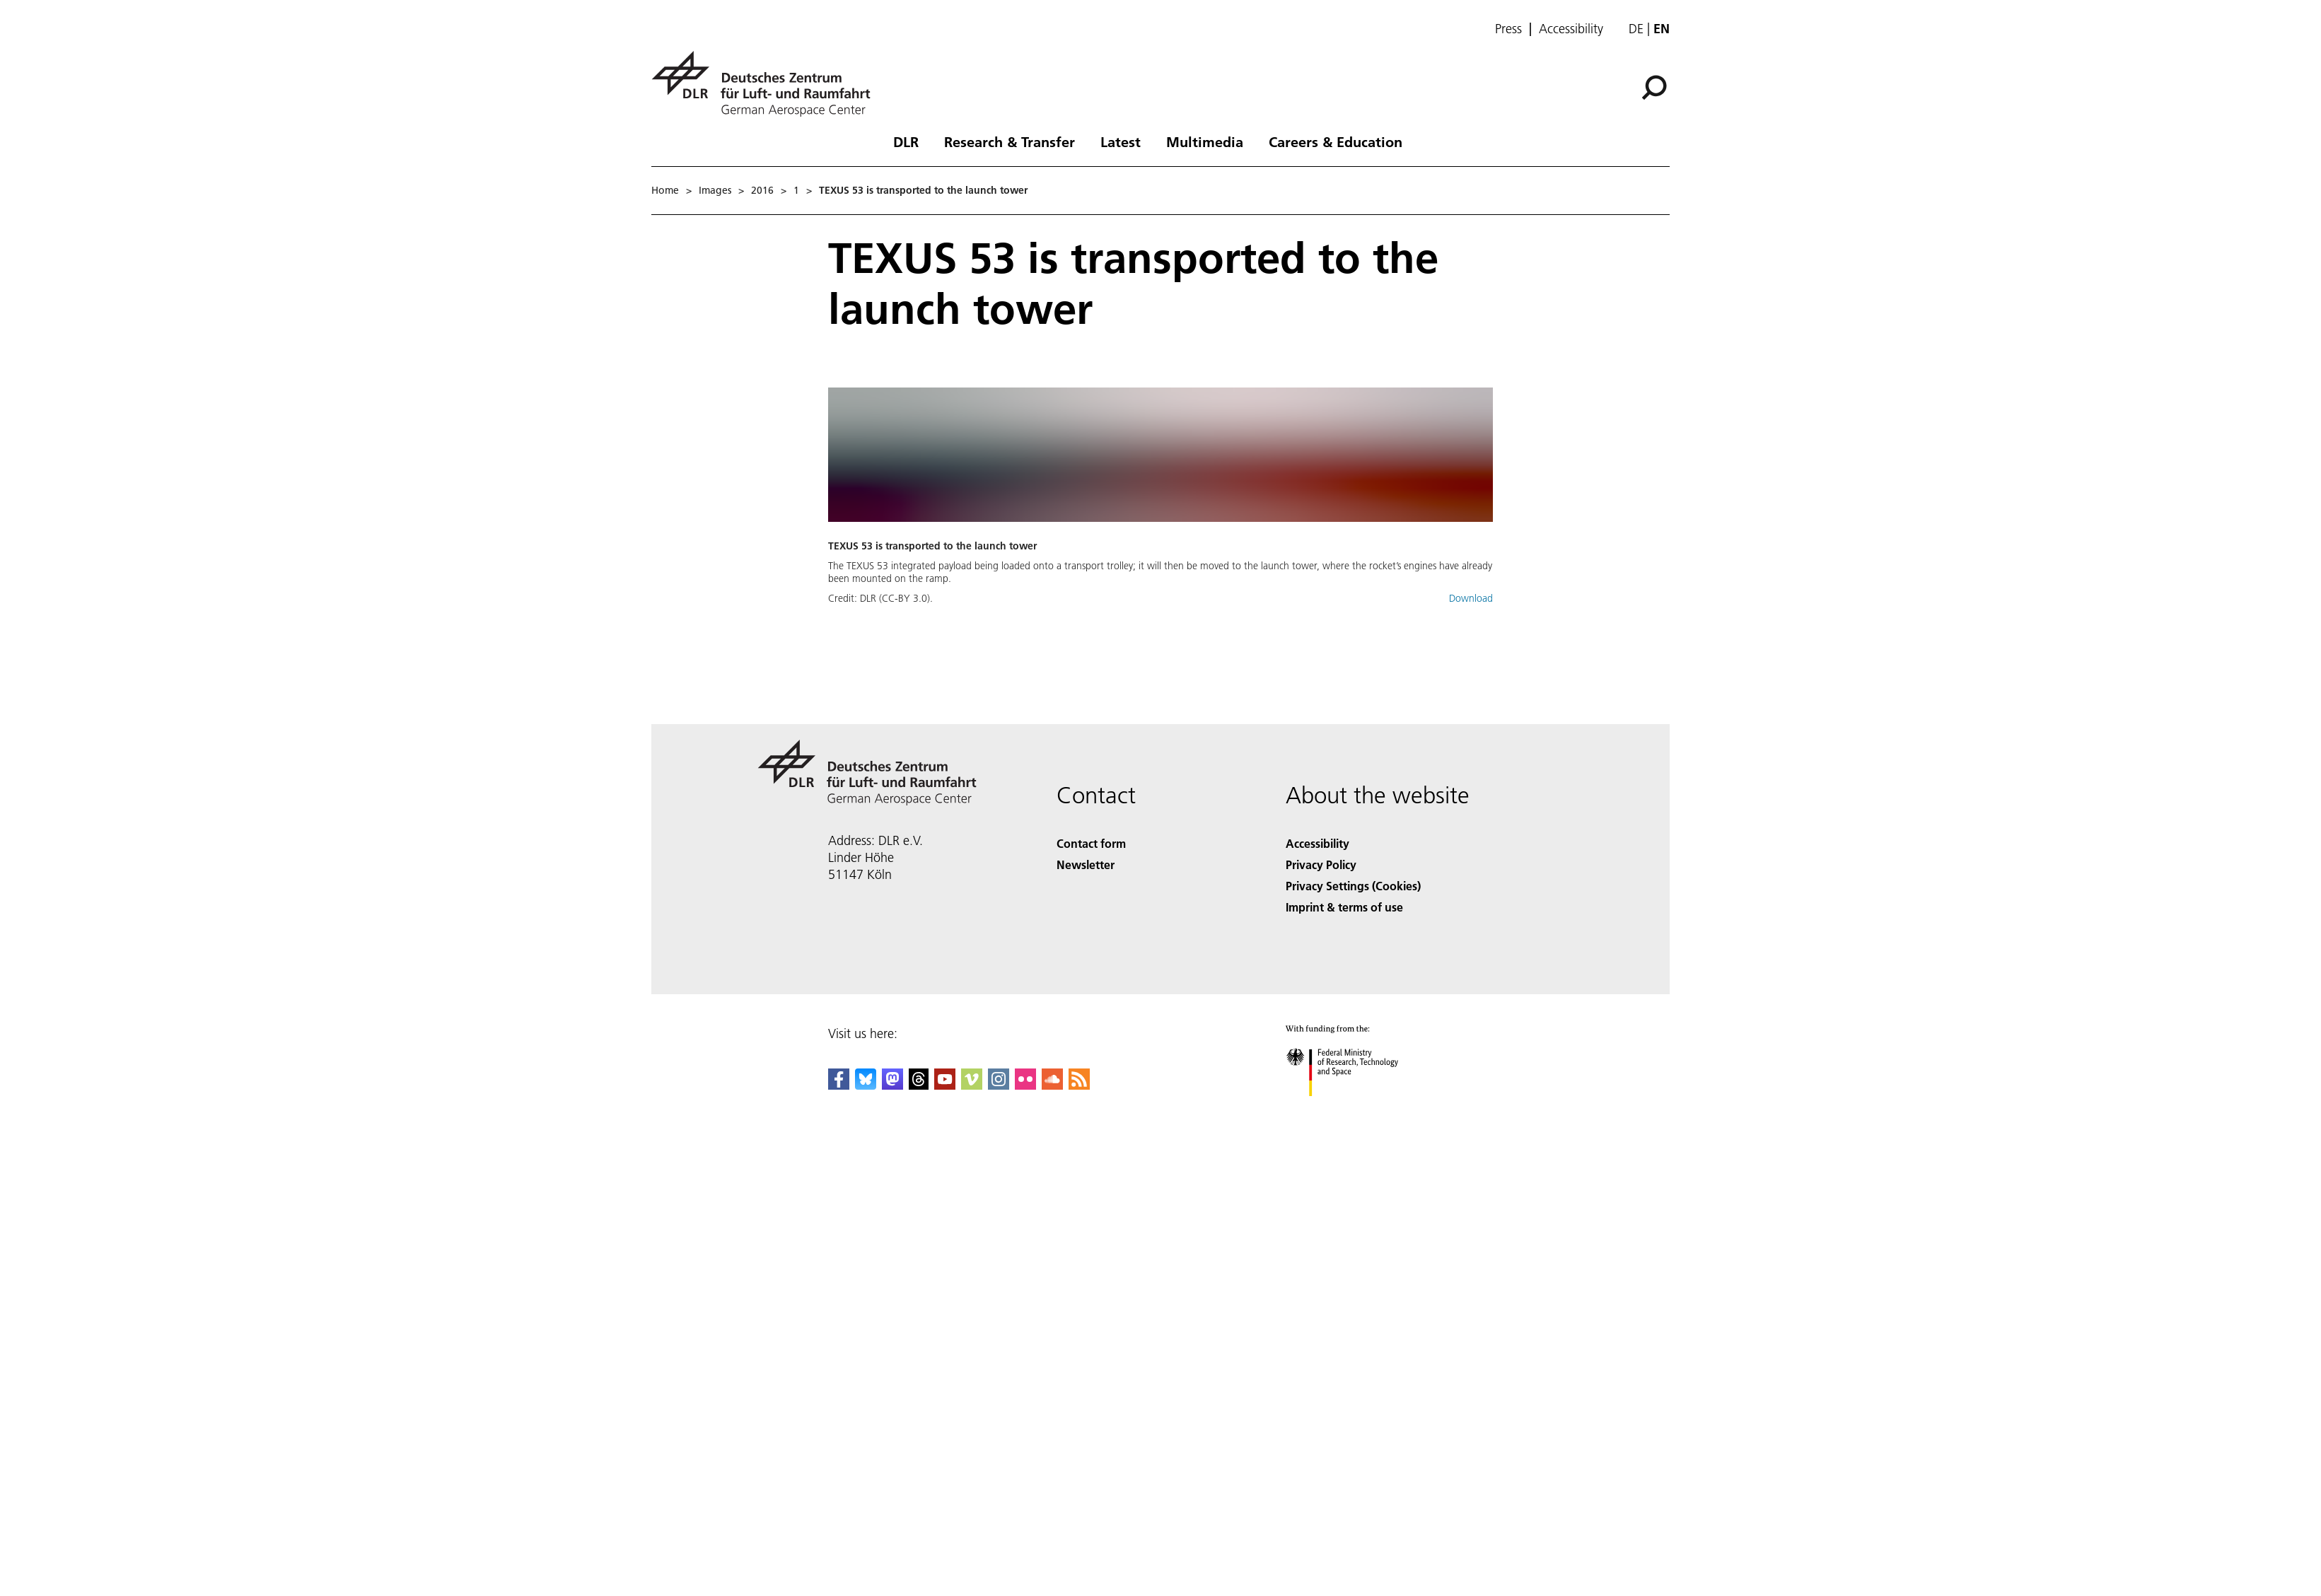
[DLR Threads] (919, 1085)
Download (1471, 598)
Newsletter (1086, 864)
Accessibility (1571, 29)
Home (665, 190)
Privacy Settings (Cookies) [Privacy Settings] (1353, 885)
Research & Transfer (1009, 141)
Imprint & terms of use (1344, 906)
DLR (906, 141)
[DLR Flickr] (1025, 1085)
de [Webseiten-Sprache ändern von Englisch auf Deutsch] (1636, 29)
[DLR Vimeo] (971, 1085)
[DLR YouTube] (944, 1085)
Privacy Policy (1321, 864)
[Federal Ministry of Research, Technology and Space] (1354, 1108)
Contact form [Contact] (1091, 843)
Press (1508, 29)
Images (715, 190)
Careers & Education (1335, 141)
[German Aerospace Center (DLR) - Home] (766, 84)
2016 (762, 190)
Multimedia (1204, 141)
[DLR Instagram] (998, 1085)
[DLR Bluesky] (865, 1085)
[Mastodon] (892, 1085)
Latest (1120, 141)
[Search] (1654, 87)
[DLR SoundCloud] (1052, 1085)
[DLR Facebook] (838, 1085)
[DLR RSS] (1079, 1085)
